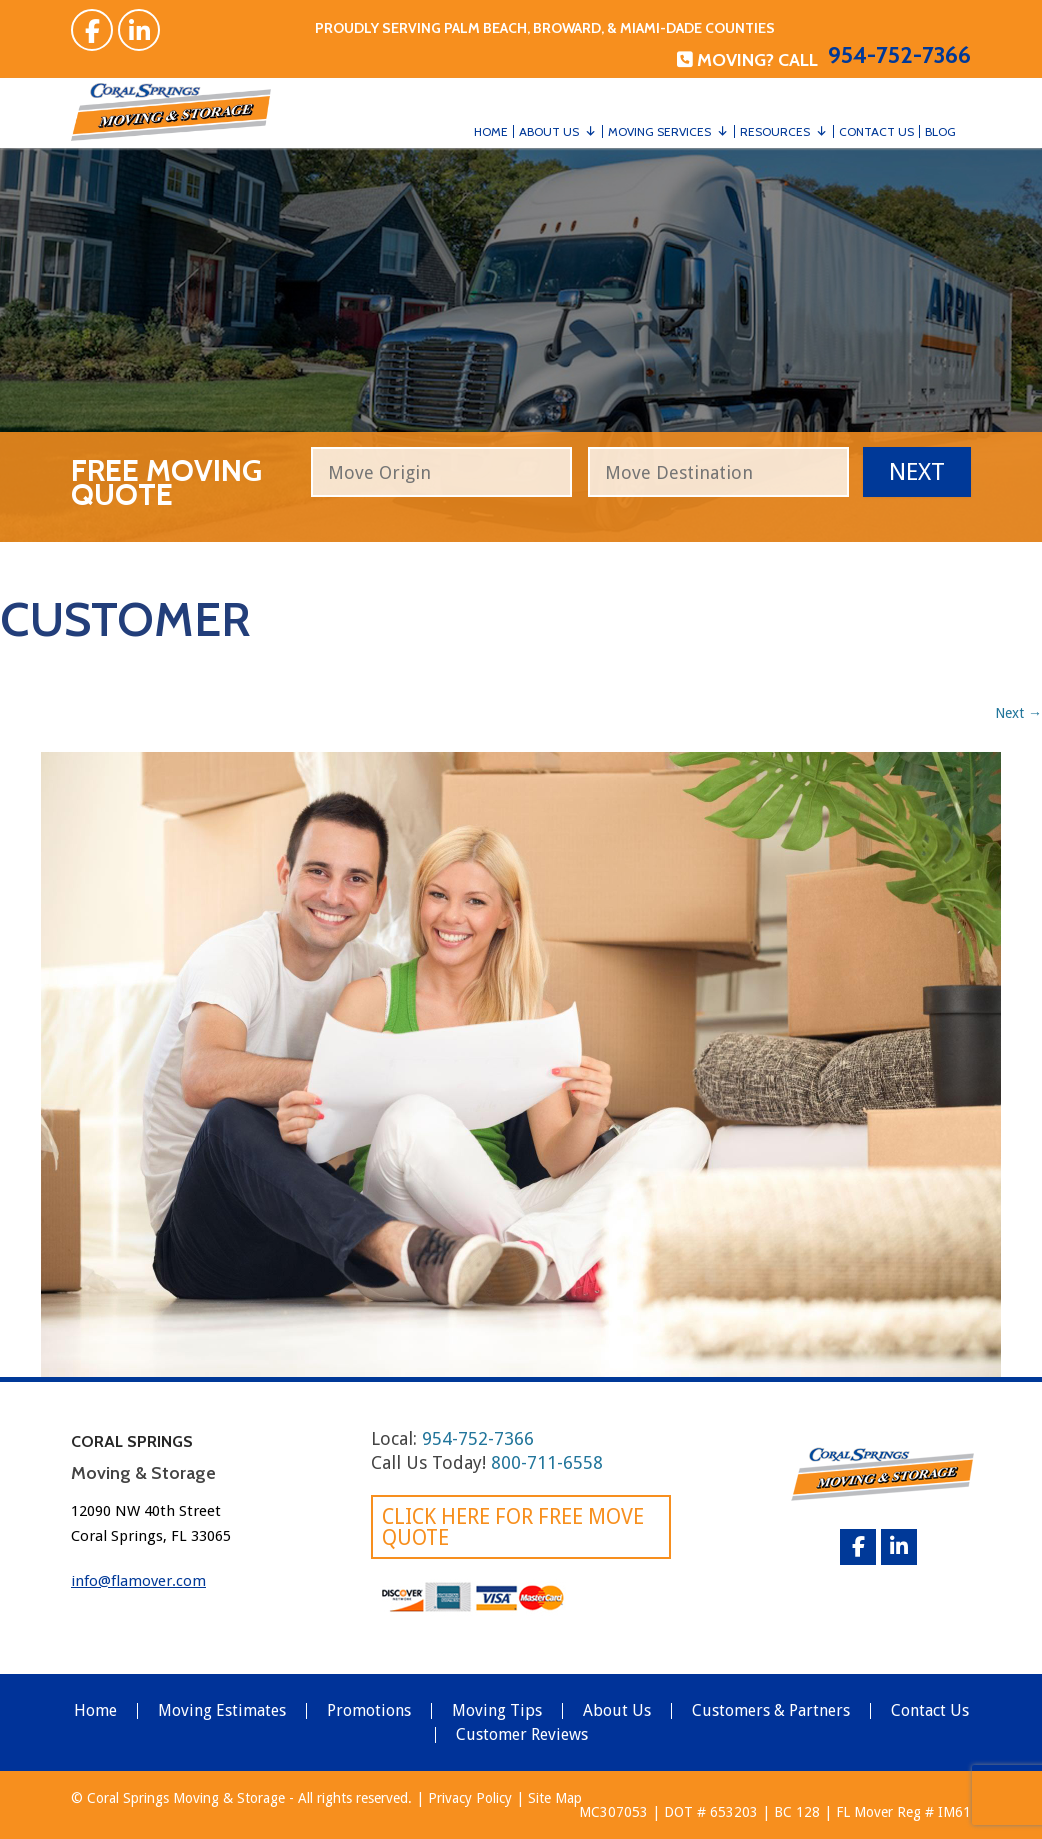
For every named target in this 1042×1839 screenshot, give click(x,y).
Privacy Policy (470, 1798)
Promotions (369, 1711)
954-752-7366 (899, 55)
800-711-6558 (547, 1462)
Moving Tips (497, 1711)
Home (491, 131)
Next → (1018, 713)
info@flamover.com (138, 1581)
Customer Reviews (522, 1735)
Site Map (555, 1798)
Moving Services (659, 131)
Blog (940, 131)
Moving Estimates (222, 1711)
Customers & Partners (771, 1711)
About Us (549, 131)
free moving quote (166, 479)
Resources (775, 131)
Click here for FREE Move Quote (513, 1527)
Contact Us (876, 131)
